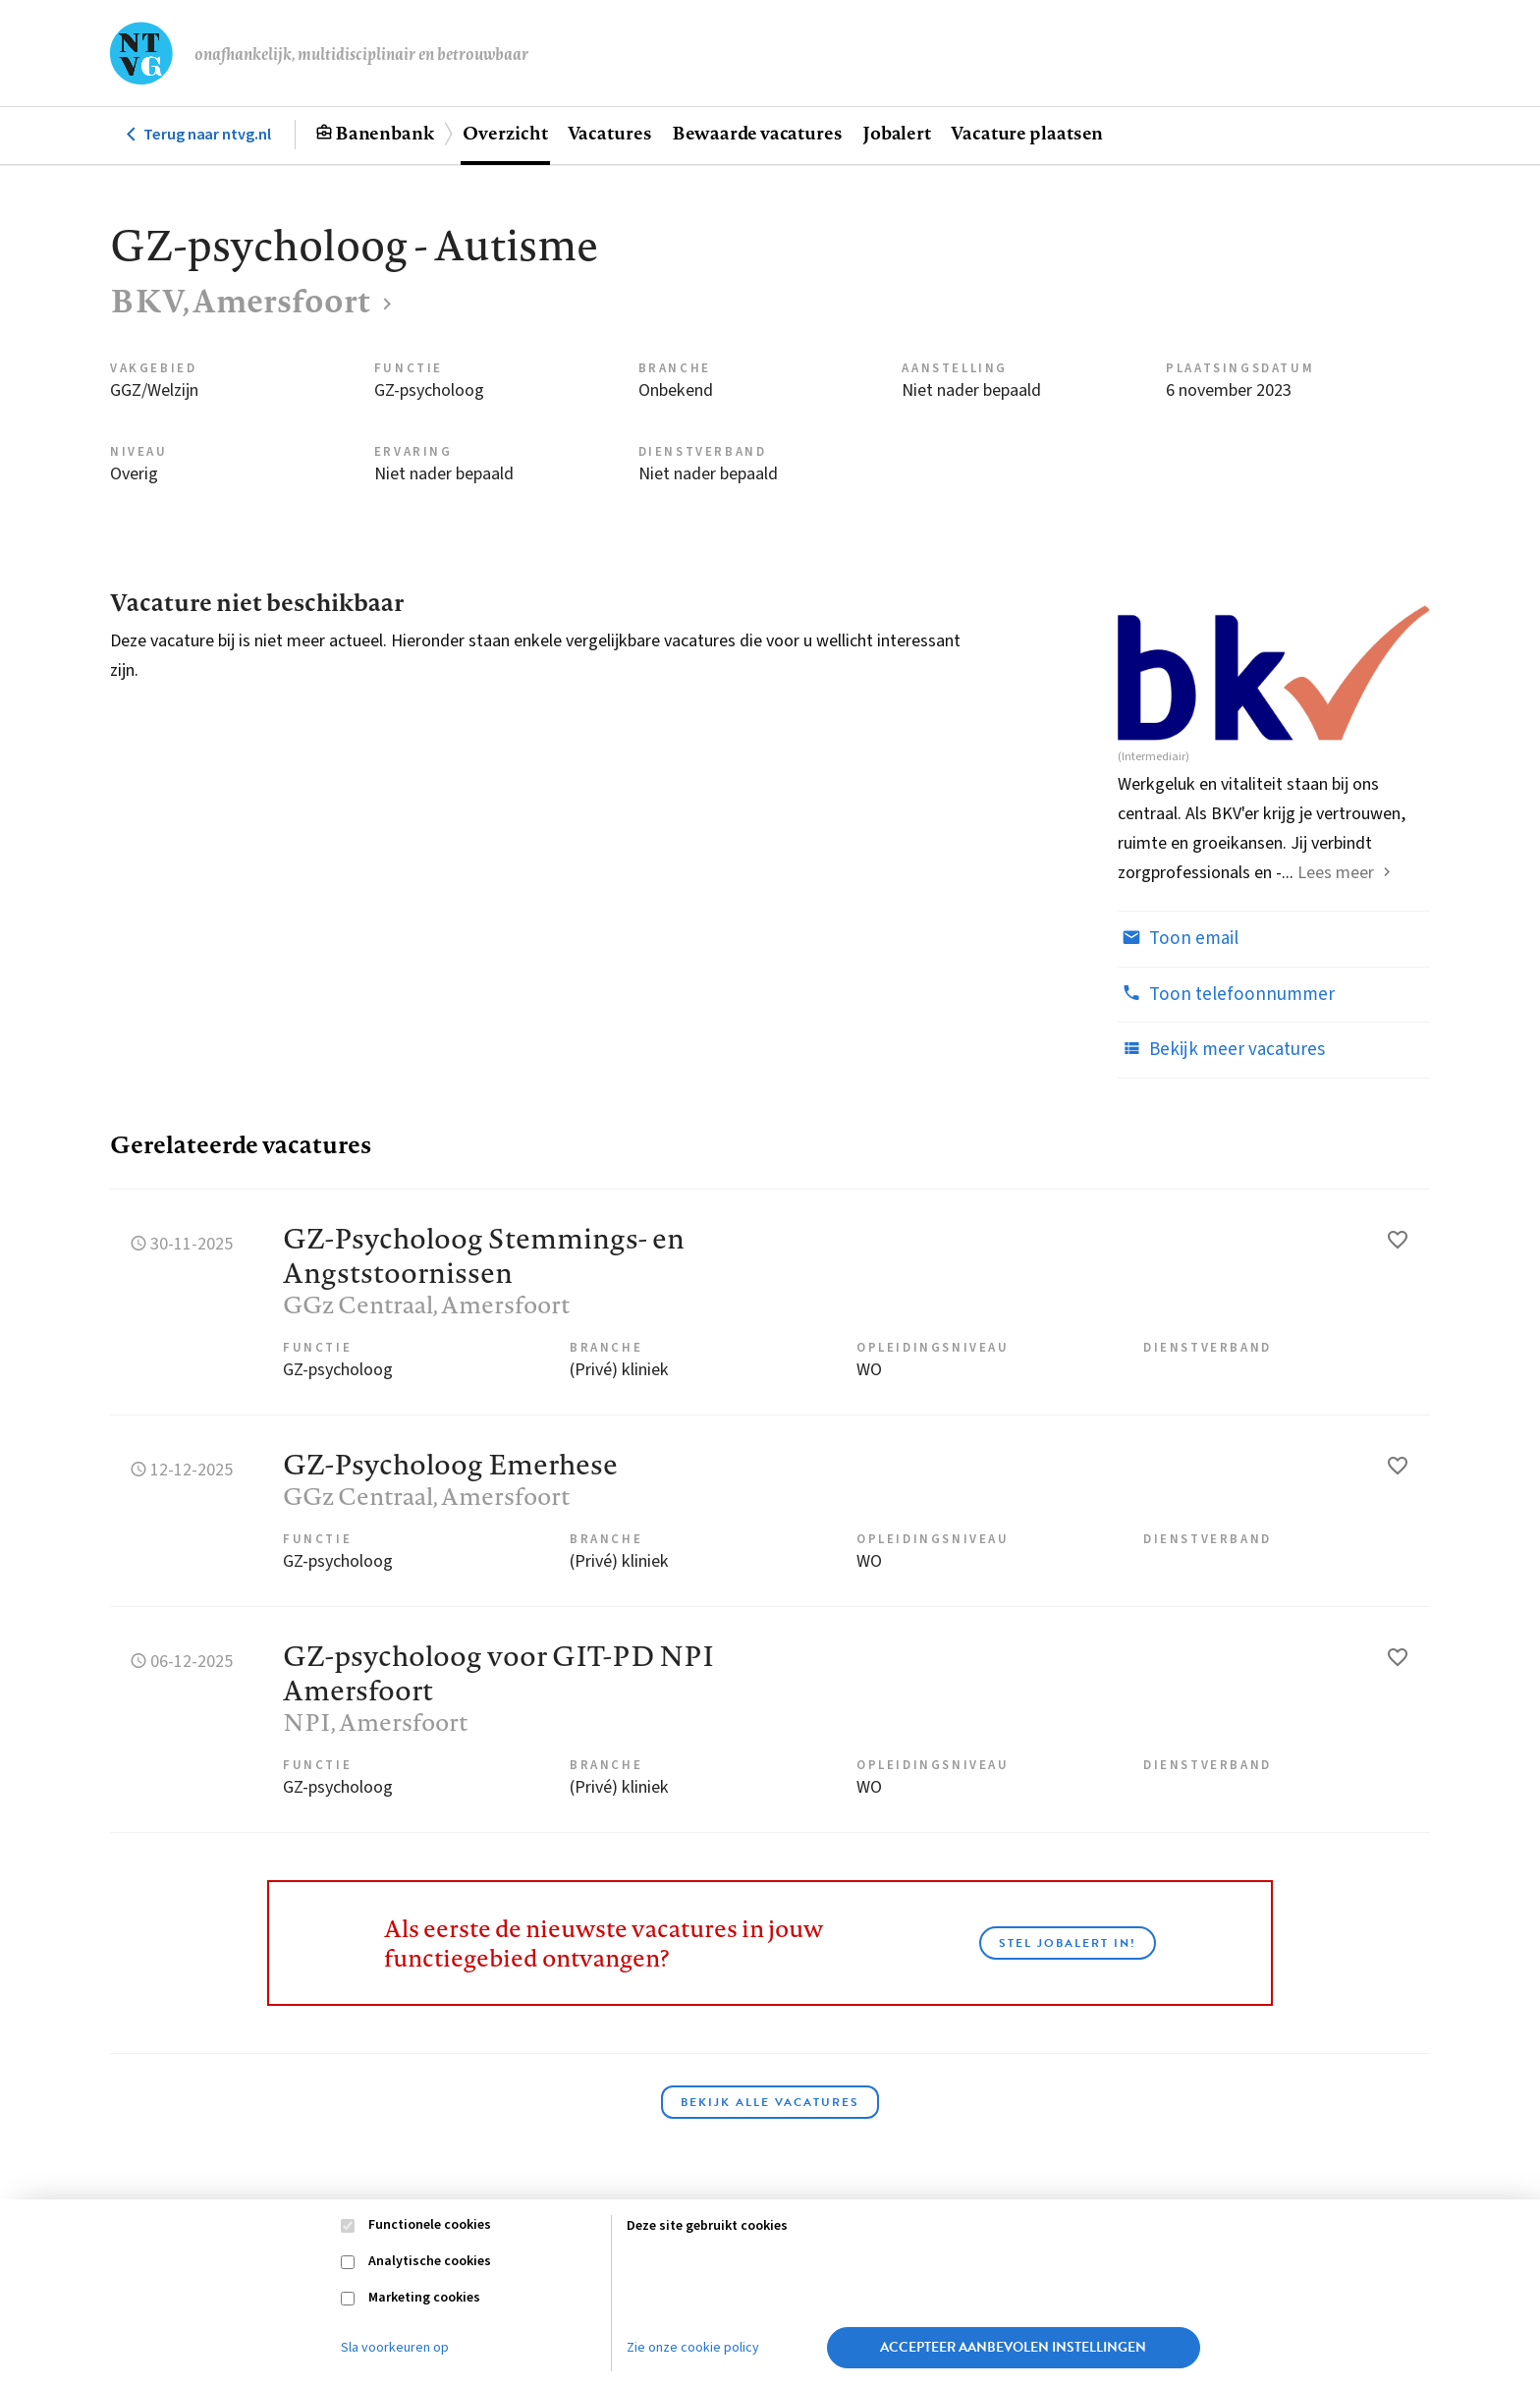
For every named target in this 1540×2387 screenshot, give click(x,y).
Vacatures (610, 132)
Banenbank (384, 132)
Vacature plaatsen (1027, 132)
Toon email (1178, 938)
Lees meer (1335, 872)
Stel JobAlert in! (1067, 1943)
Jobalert (896, 132)
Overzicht (505, 132)
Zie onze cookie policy (693, 2348)
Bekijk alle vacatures (770, 2102)
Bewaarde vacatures (757, 132)
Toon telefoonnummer (1226, 994)
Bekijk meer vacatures (1221, 1049)
